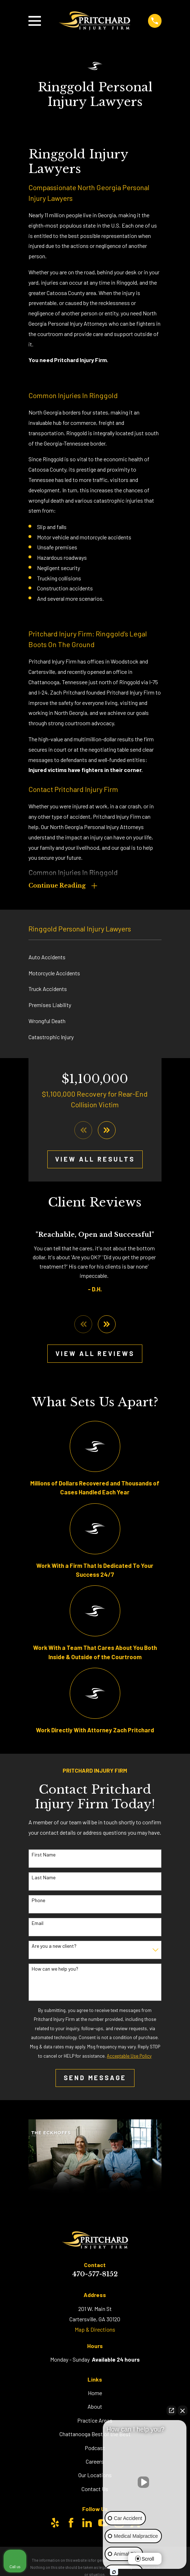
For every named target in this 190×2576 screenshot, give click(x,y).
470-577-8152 (95, 2277)
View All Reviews (95, 1356)
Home (95, 2395)
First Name (44, 1857)
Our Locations (95, 2477)
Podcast (95, 2450)
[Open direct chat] (171, 2410)
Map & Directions (95, 2331)
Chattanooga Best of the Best (95, 2436)
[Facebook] (71, 2525)
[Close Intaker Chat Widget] (183, 2410)
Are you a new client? (54, 1948)
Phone (38, 1903)
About (95, 2408)
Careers (95, 2463)
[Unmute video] (145, 2482)
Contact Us (94, 2491)
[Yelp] (55, 2525)
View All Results (94, 1161)
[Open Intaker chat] (114, 2572)
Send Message (95, 2080)
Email (37, 1926)
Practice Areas (94, 2422)
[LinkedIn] (87, 2525)
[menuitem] (95, 958)
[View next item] (107, 1132)
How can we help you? (55, 1971)
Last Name (44, 1880)
